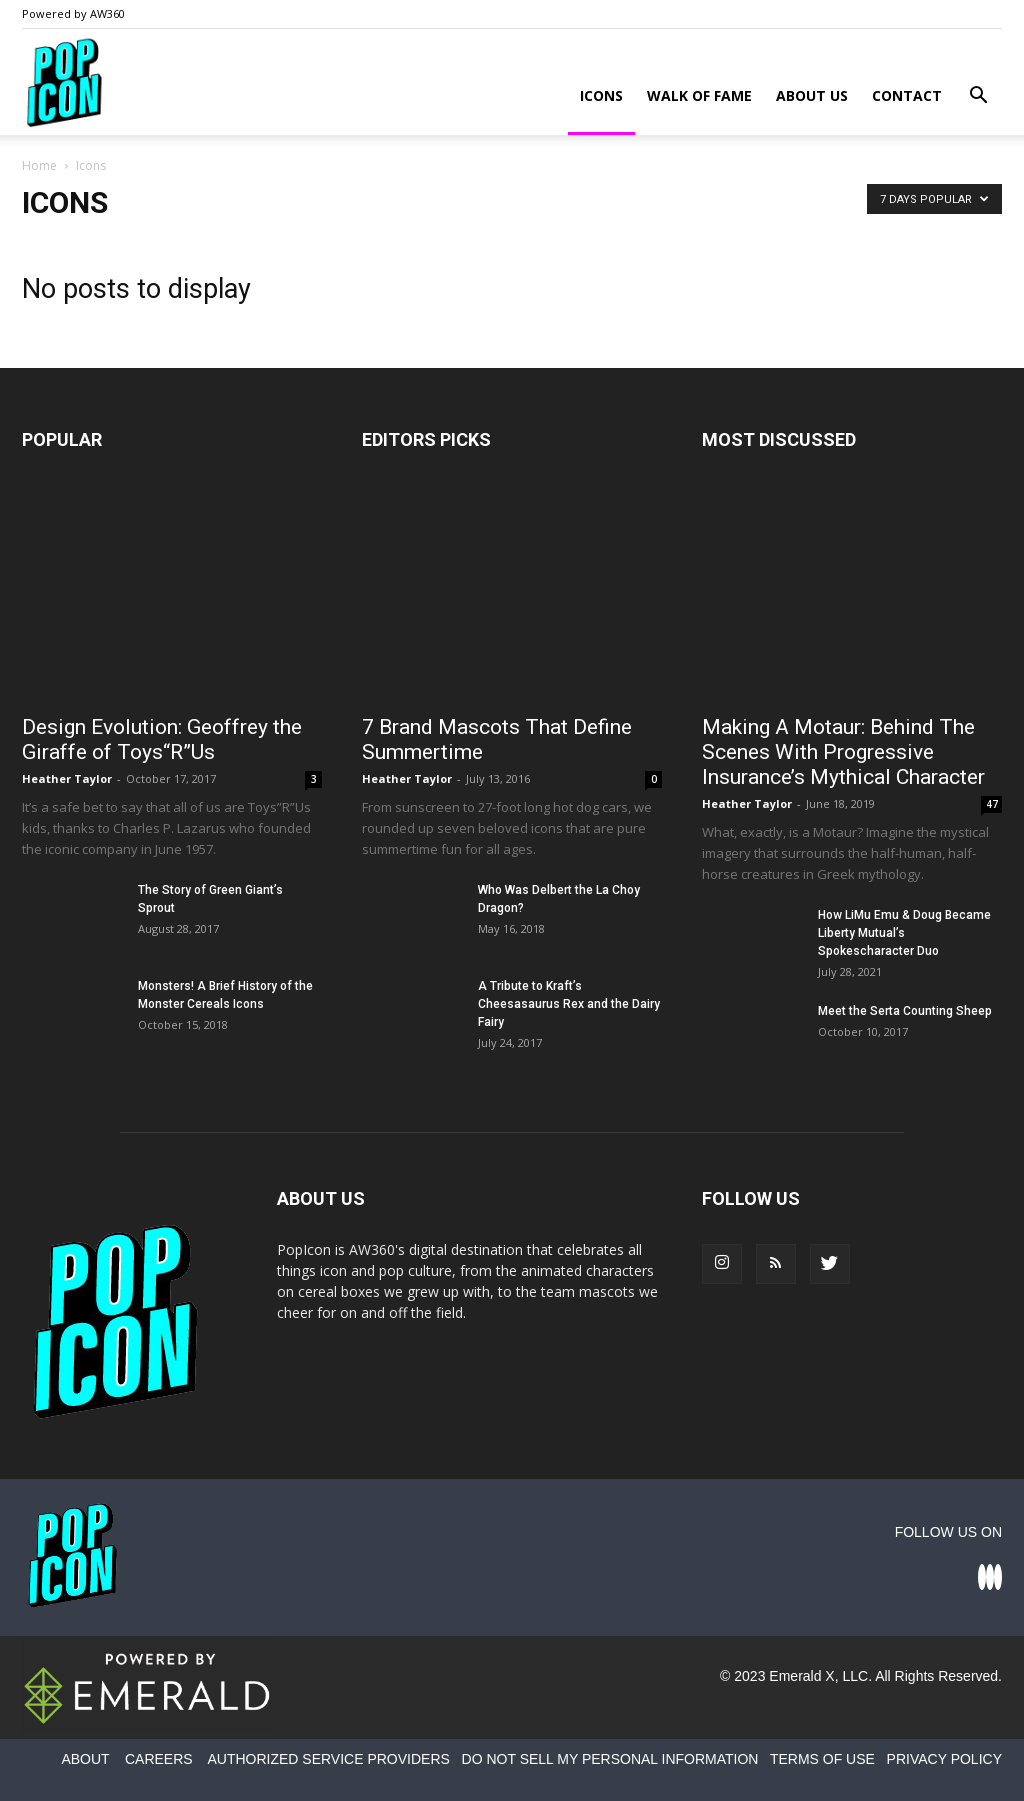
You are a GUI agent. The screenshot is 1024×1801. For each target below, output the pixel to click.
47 (992, 804)
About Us (812, 95)
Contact (907, 95)
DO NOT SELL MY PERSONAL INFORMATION (610, 1759)
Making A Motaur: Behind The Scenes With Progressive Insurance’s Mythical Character (843, 752)
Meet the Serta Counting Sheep (905, 1011)
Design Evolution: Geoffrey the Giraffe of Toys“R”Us (162, 739)
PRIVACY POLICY (944, 1759)
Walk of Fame (699, 95)
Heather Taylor (67, 778)
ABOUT (85, 1759)
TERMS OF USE (822, 1759)
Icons (601, 95)
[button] (978, 97)
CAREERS (159, 1759)
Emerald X (801, 1676)
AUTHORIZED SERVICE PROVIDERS (328, 1759)
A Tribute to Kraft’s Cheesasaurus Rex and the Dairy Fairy (569, 1004)
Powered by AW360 (73, 13)
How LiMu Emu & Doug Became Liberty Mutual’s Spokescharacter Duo (904, 933)
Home (39, 165)
